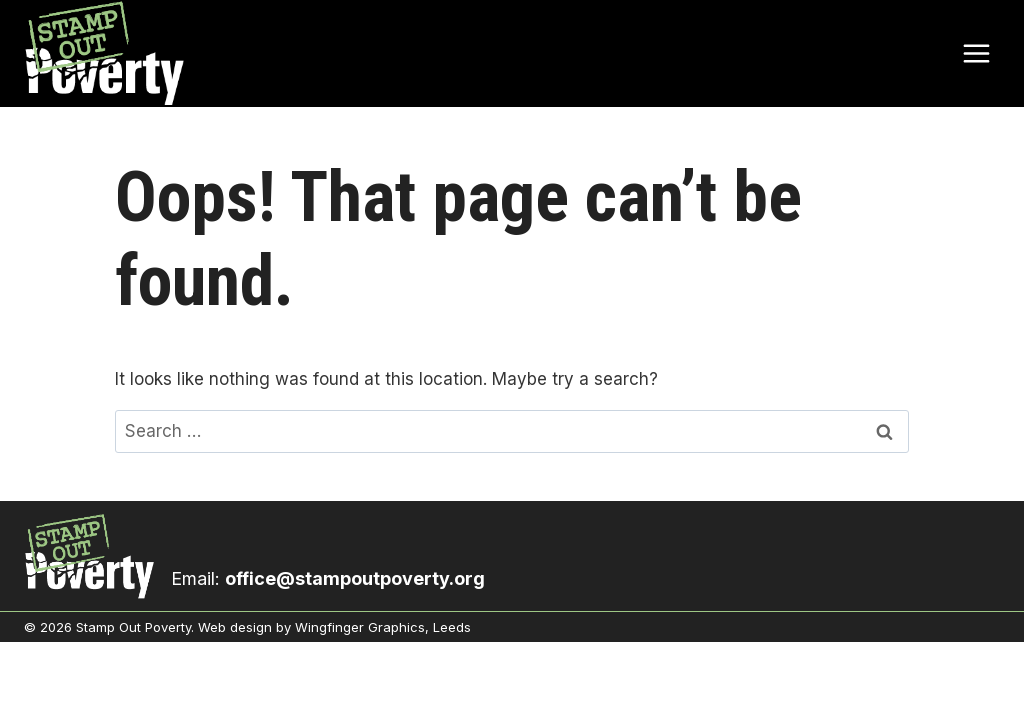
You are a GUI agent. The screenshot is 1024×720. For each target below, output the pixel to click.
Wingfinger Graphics (360, 627)
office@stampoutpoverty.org (355, 578)
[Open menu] (976, 53)
